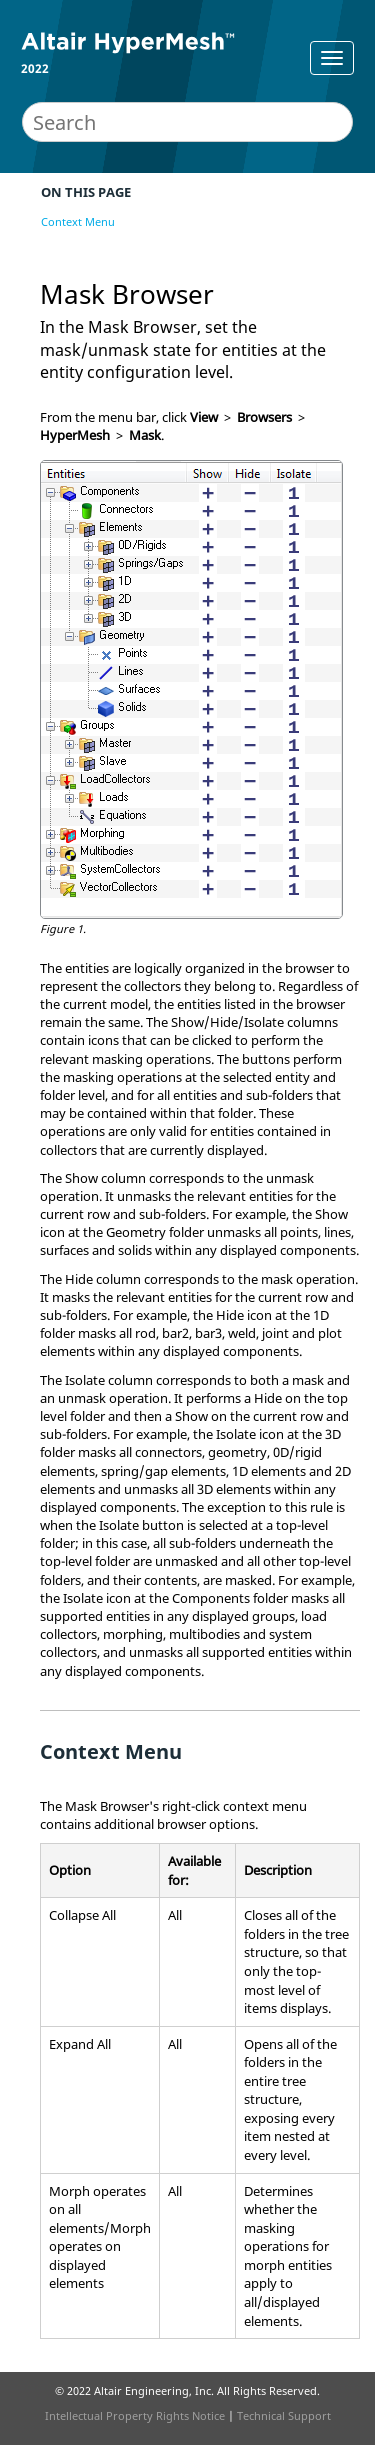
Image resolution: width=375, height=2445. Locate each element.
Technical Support (284, 2415)
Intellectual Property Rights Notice (135, 2415)
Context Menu (78, 221)
